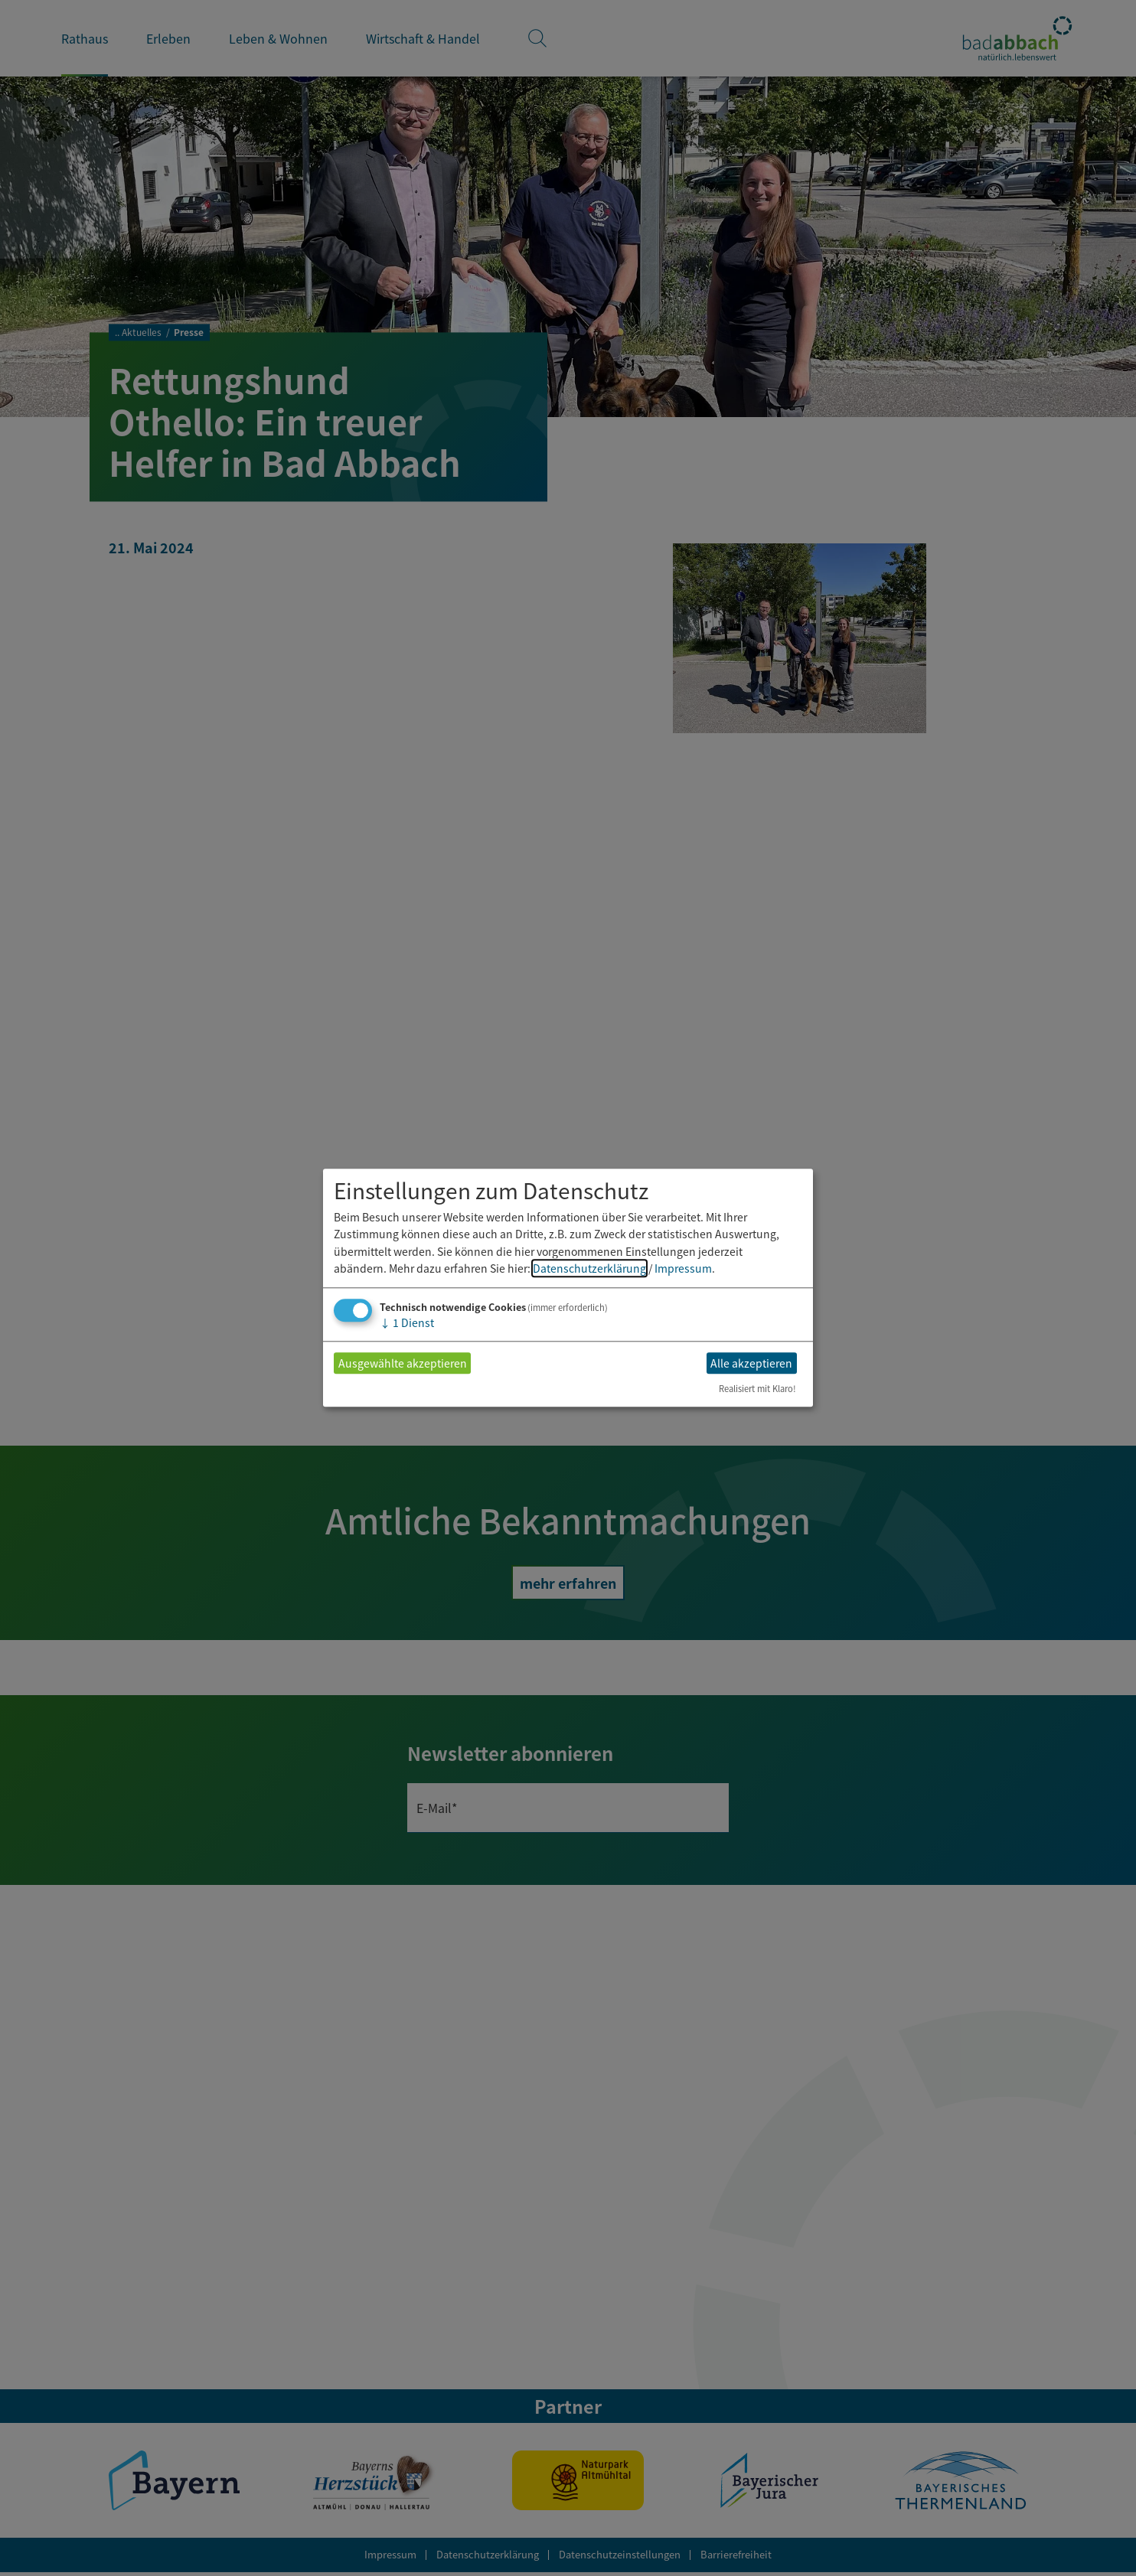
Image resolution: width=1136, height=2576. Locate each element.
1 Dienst (407, 1323)
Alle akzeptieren (751, 1363)
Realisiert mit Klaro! (757, 1389)
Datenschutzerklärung (589, 1268)
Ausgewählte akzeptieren (402, 1363)
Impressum (683, 1268)
